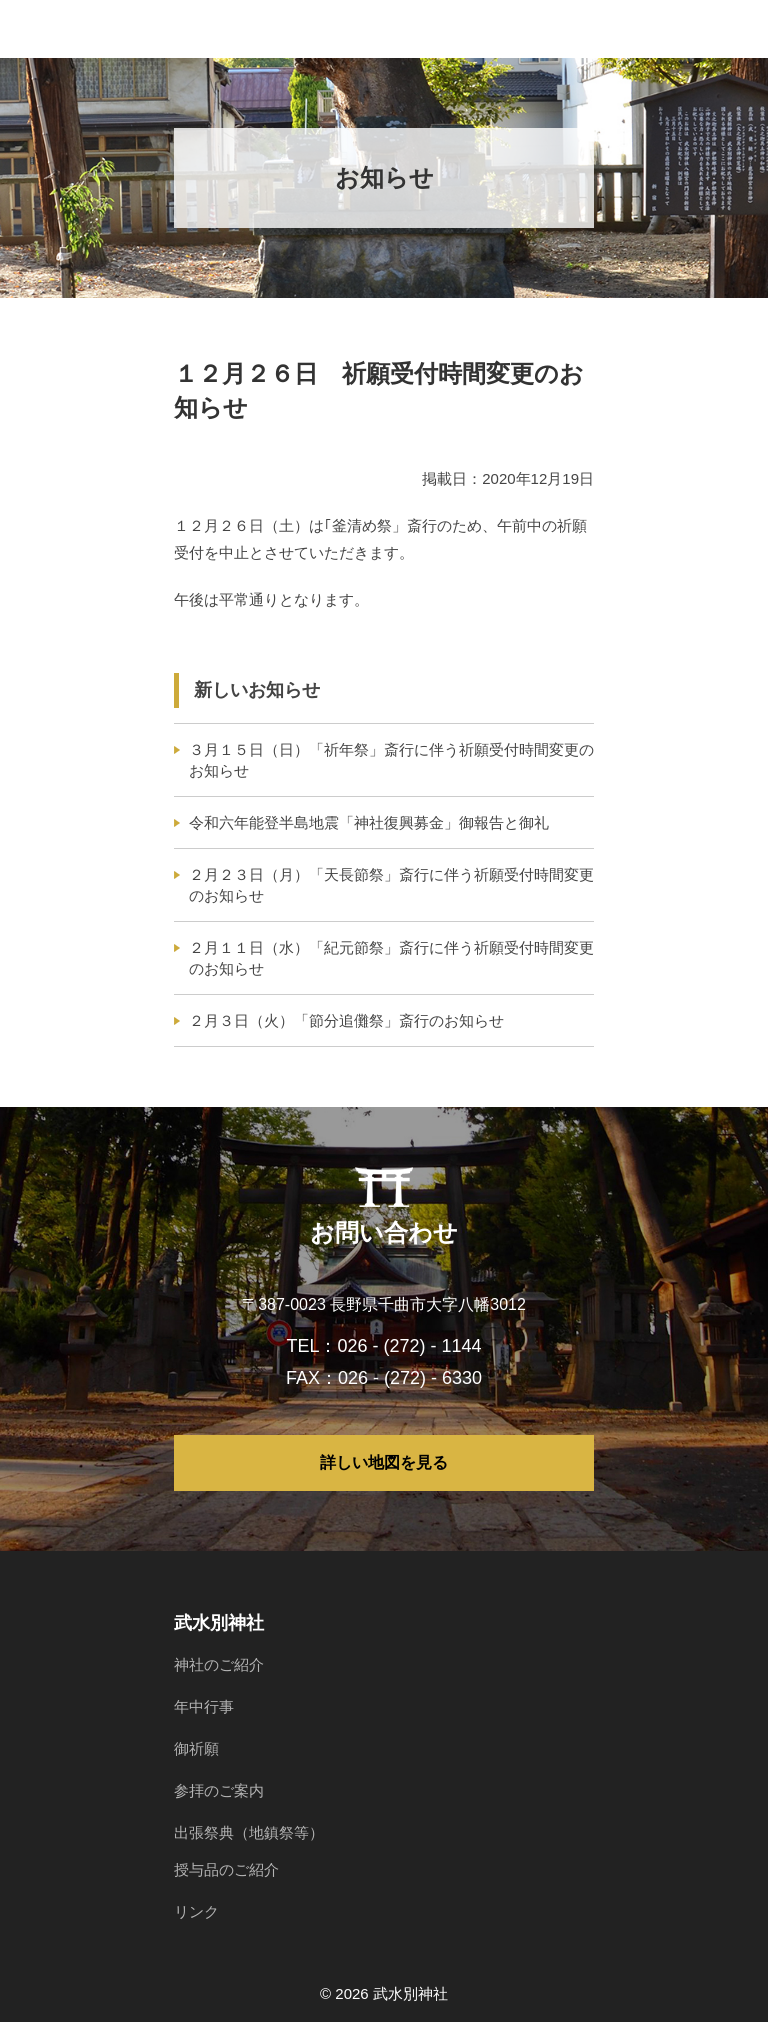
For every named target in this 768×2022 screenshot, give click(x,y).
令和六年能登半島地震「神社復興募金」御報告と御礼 (369, 822)
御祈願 (196, 1748)
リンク (196, 1911)
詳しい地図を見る (384, 1462)
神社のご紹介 (219, 1664)
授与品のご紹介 (226, 1869)
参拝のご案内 (219, 1790)
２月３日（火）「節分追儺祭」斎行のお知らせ (346, 1020)
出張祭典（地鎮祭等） (249, 1832)
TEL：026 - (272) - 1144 (383, 1346)
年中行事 (204, 1706)
